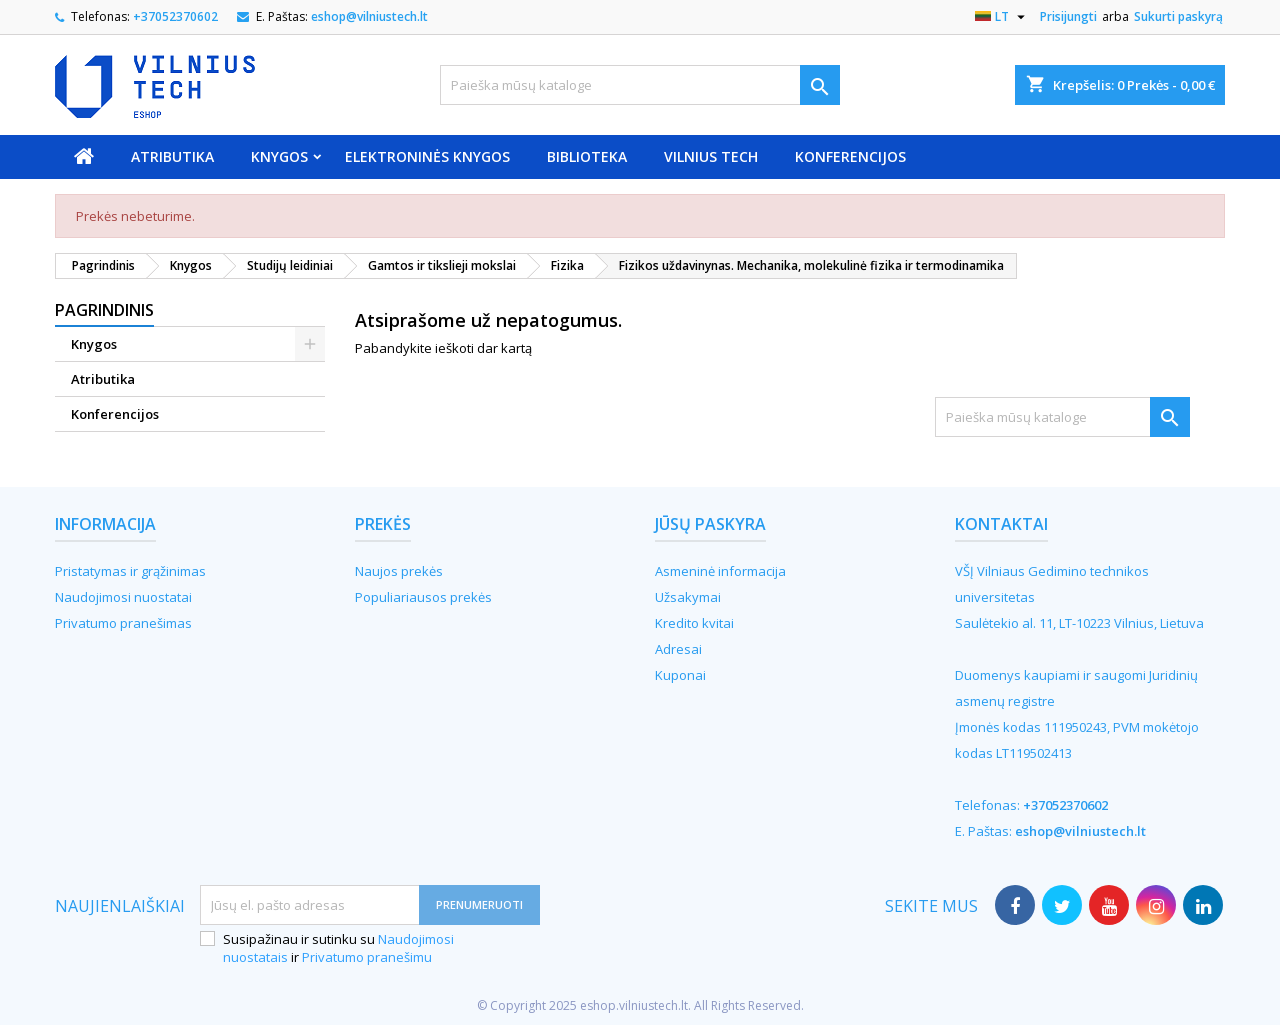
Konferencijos (850, 156)
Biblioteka (587, 156)
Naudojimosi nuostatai (123, 597)
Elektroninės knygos (427, 156)
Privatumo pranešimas (123, 623)
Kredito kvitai (694, 623)
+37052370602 (175, 16)
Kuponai (680, 675)
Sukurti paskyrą (1178, 16)
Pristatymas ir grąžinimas (130, 571)
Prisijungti (1068, 16)
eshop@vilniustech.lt (369, 16)
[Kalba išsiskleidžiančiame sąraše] (1002, 17)
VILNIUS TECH (711, 156)
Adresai (678, 649)
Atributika (172, 156)
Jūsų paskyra (710, 524)
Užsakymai (688, 597)
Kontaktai (1001, 524)
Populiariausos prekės (423, 597)
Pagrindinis (104, 310)
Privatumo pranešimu (367, 957)
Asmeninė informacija (720, 571)
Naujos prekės (399, 571)
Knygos (279, 156)
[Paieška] (640, 85)
